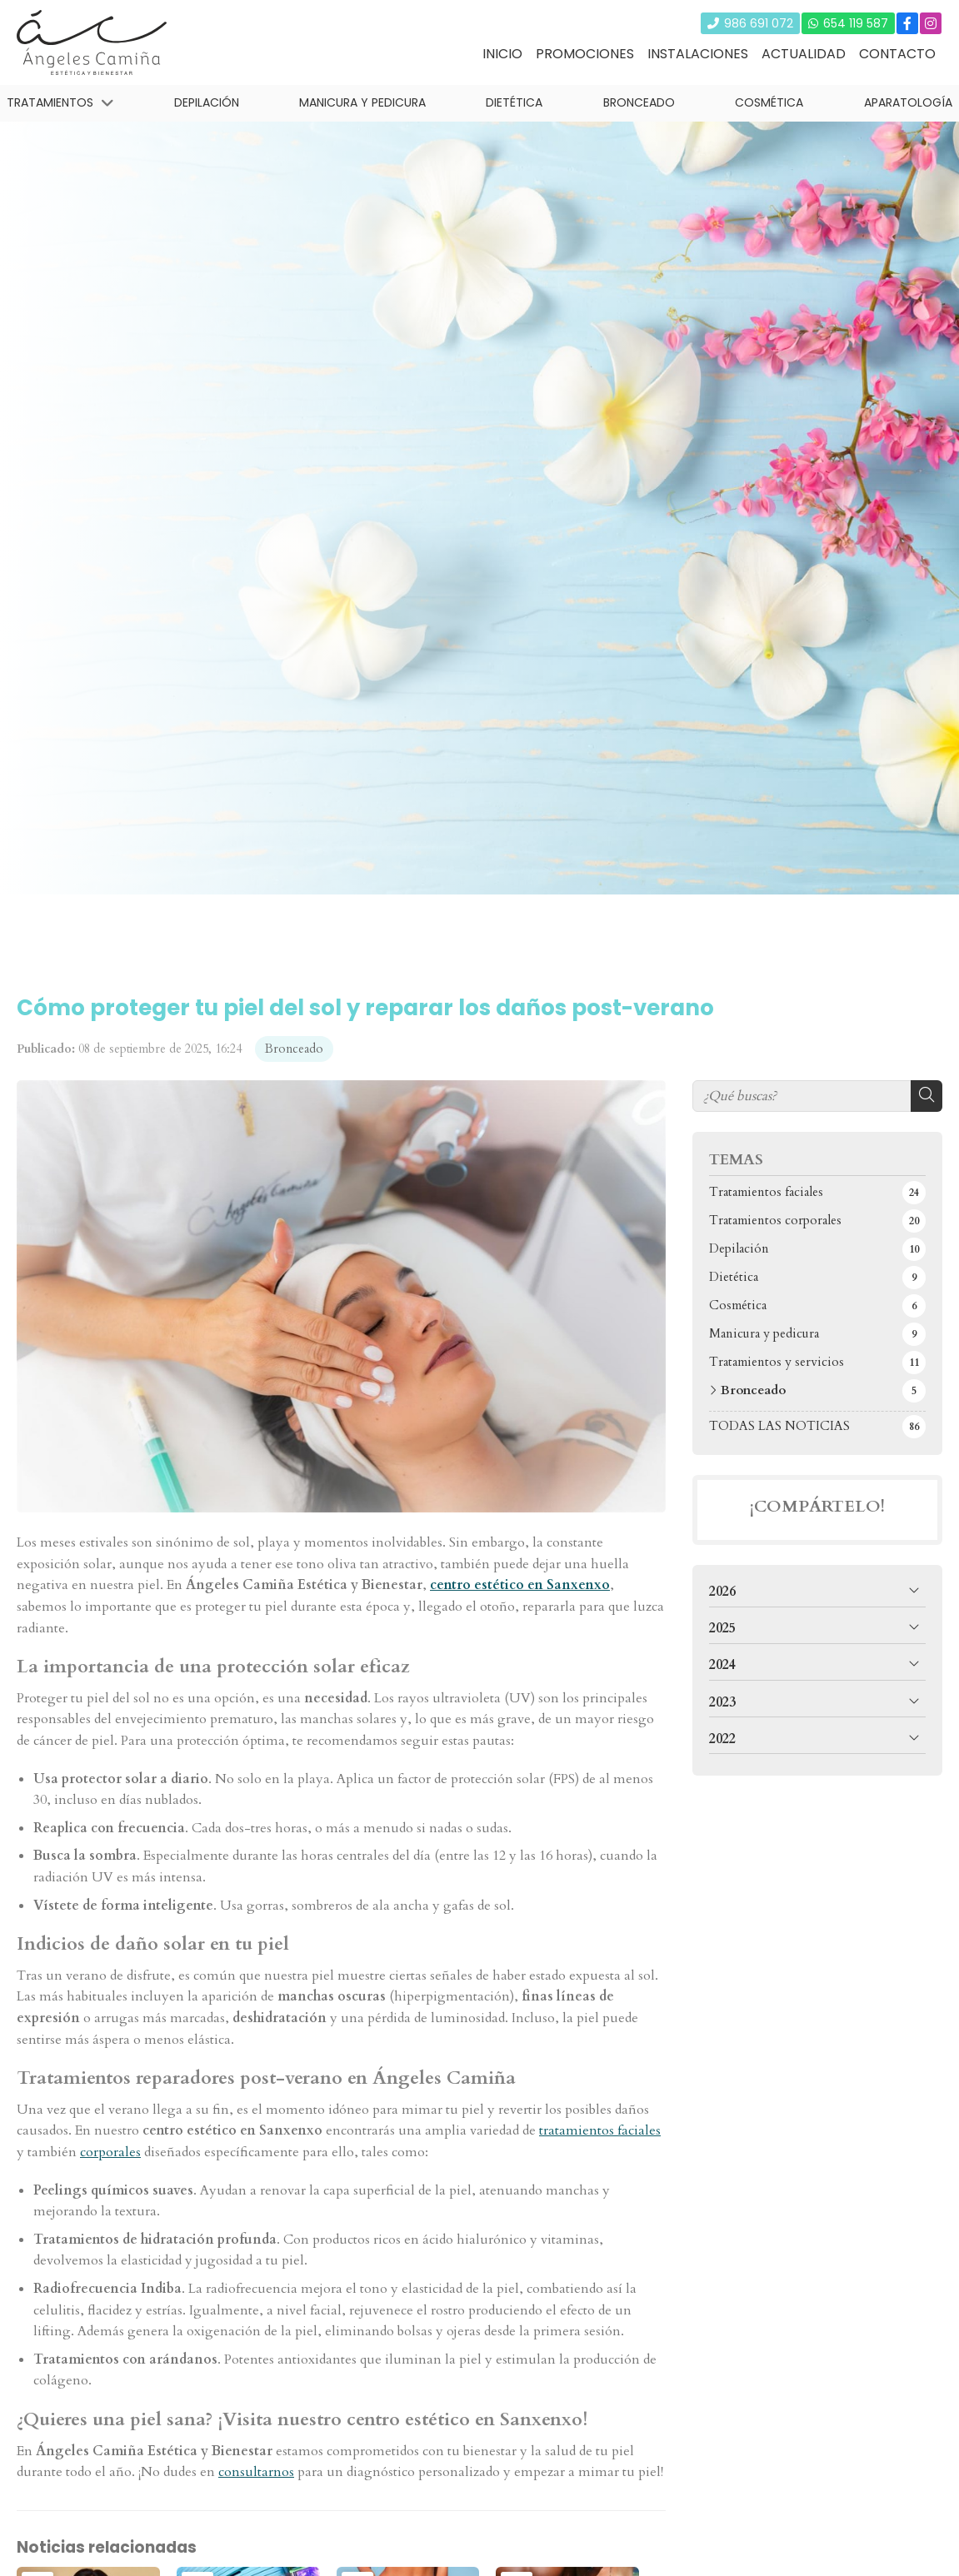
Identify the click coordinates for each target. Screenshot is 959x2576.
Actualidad (804, 53)
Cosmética (770, 102)
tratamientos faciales (600, 2130)
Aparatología (908, 102)
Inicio (502, 53)
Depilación (206, 102)
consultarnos (256, 2472)
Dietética (515, 102)
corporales (110, 2152)
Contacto (897, 53)
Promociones (585, 53)
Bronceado (639, 102)
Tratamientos (50, 102)
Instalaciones (697, 53)
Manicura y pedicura (362, 102)
